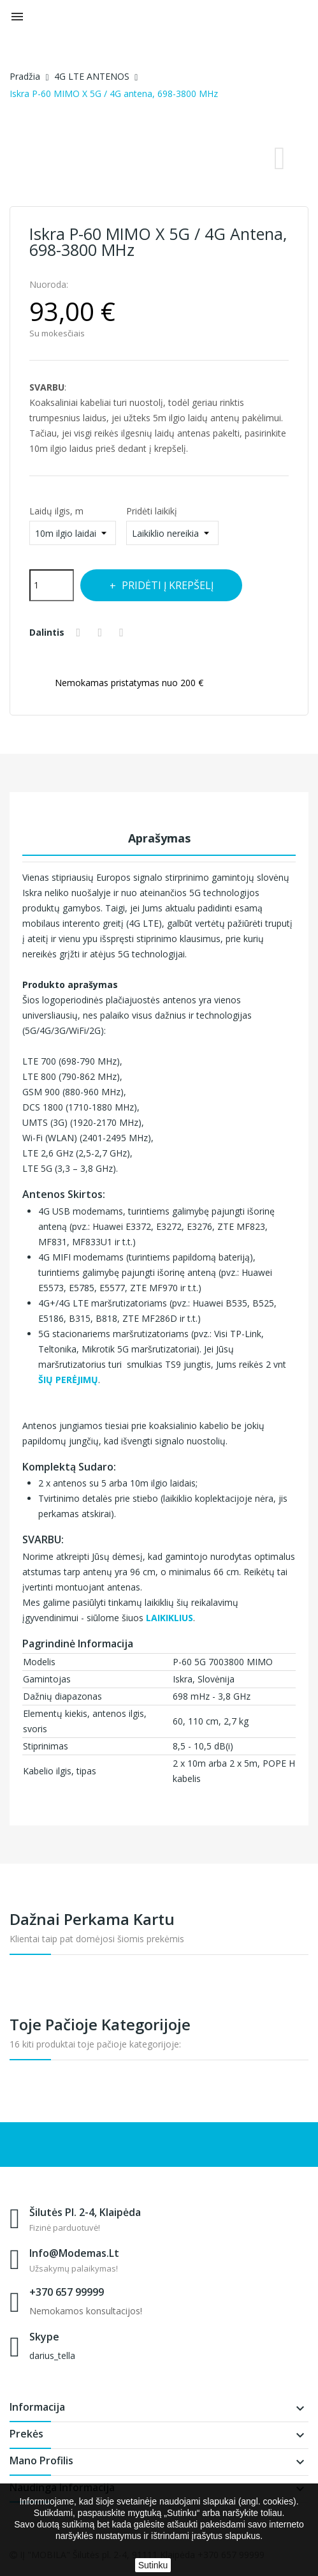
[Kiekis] (51, 585)
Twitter (104, 632)
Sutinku (153, 2565)
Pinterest (127, 632)
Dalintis (81, 632)
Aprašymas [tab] (159, 838)
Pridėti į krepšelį (175, 585)
